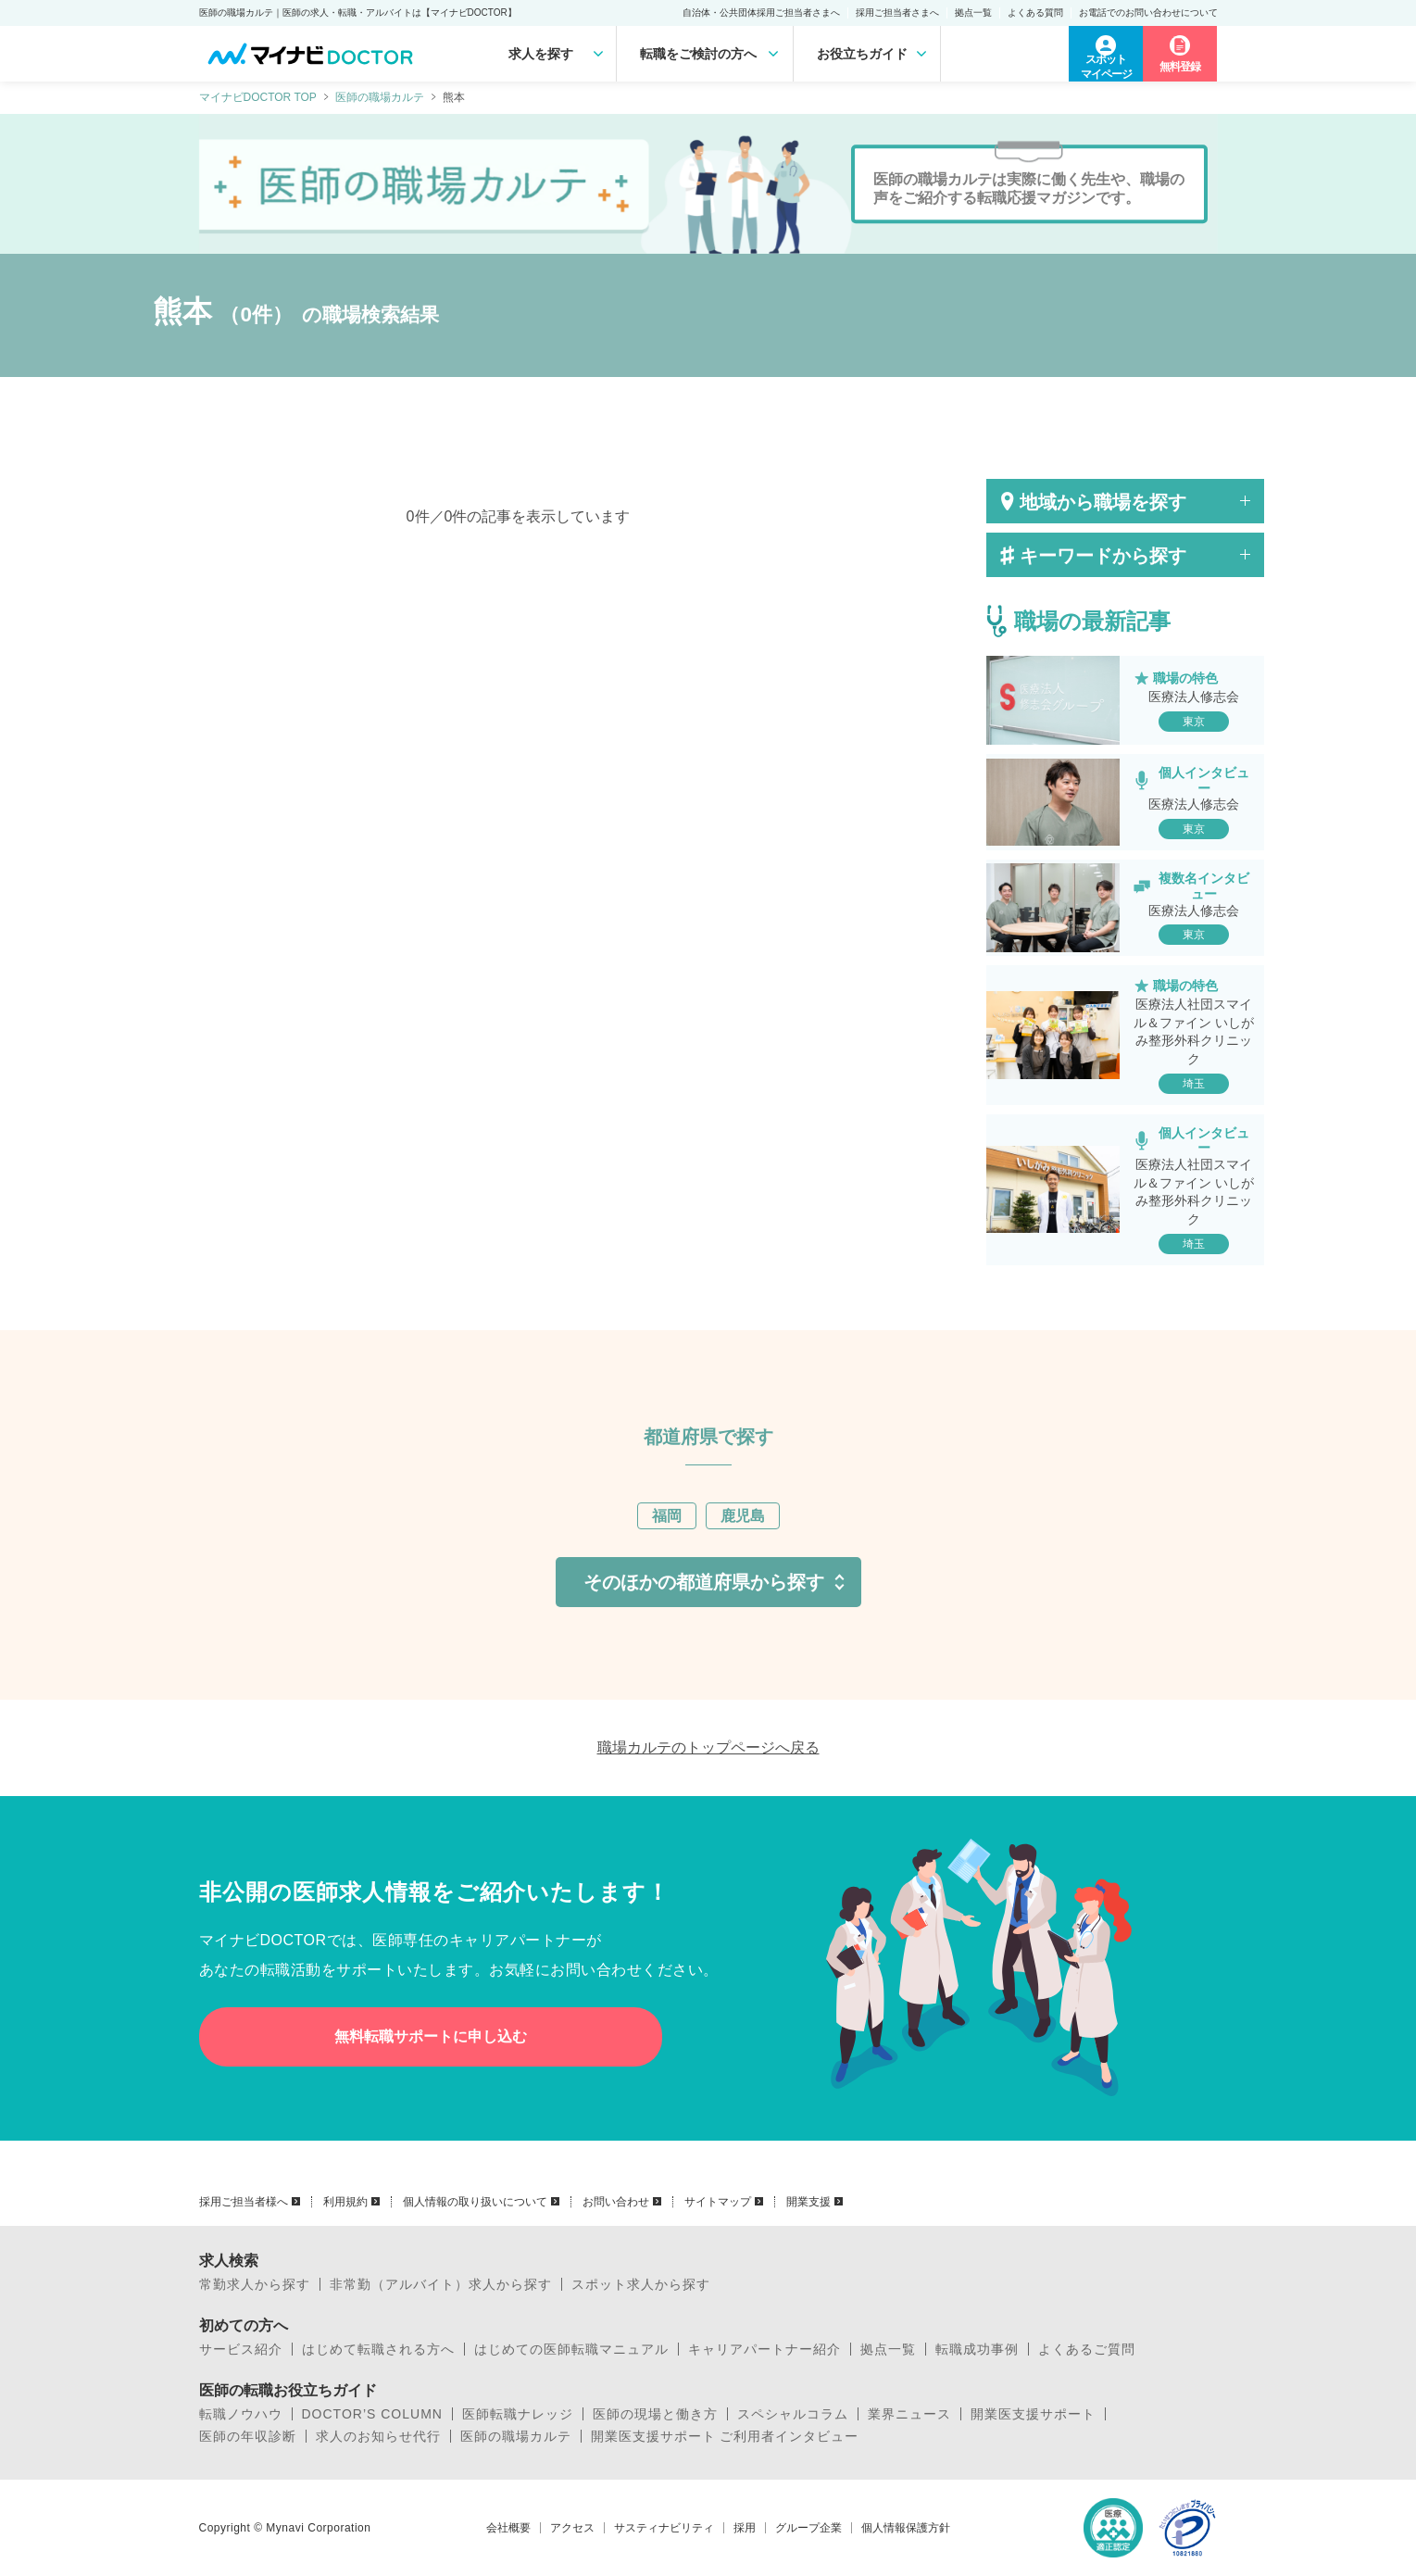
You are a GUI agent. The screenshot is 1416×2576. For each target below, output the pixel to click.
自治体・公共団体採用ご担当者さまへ (761, 12)
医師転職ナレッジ (517, 2413)
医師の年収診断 (247, 2436)
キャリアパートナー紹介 (764, 2349)
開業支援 (808, 2201)
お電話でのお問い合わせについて (1148, 12)
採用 (744, 2527)
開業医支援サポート (1033, 2413)
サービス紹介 (240, 2349)
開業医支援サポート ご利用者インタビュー (725, 2436)
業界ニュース (909, 2413)
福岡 (667, 1516)
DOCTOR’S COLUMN (372, 2413)
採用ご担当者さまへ (897, 12)
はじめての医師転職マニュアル (571, 2349)
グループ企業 (808, 2527)
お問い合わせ (616, 2201)
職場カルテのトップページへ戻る (708, 1747)
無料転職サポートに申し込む (430, 2036)
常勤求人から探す (254, 2284)
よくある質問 (1035, 12)
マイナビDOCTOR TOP (258, 97)
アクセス (572, 2527)
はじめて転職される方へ (378, 2349)
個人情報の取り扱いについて (475, 2201)
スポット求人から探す (640, 2284)
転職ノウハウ (240, 2413)
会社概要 (508, 2527)
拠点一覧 (973, 12)
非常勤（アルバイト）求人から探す (441, 2284)
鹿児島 (743, 1516)
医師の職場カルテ (379, 97)
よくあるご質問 (1086, 2349)
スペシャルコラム (792, 2413)
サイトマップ (717, 2201)
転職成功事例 (977, 2349)
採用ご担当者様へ (243, 2201)
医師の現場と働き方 (655, 2413)
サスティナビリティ (664, 2527)
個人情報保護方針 (905, 2527)
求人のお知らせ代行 (378, 2436)
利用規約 (345, 2201)
